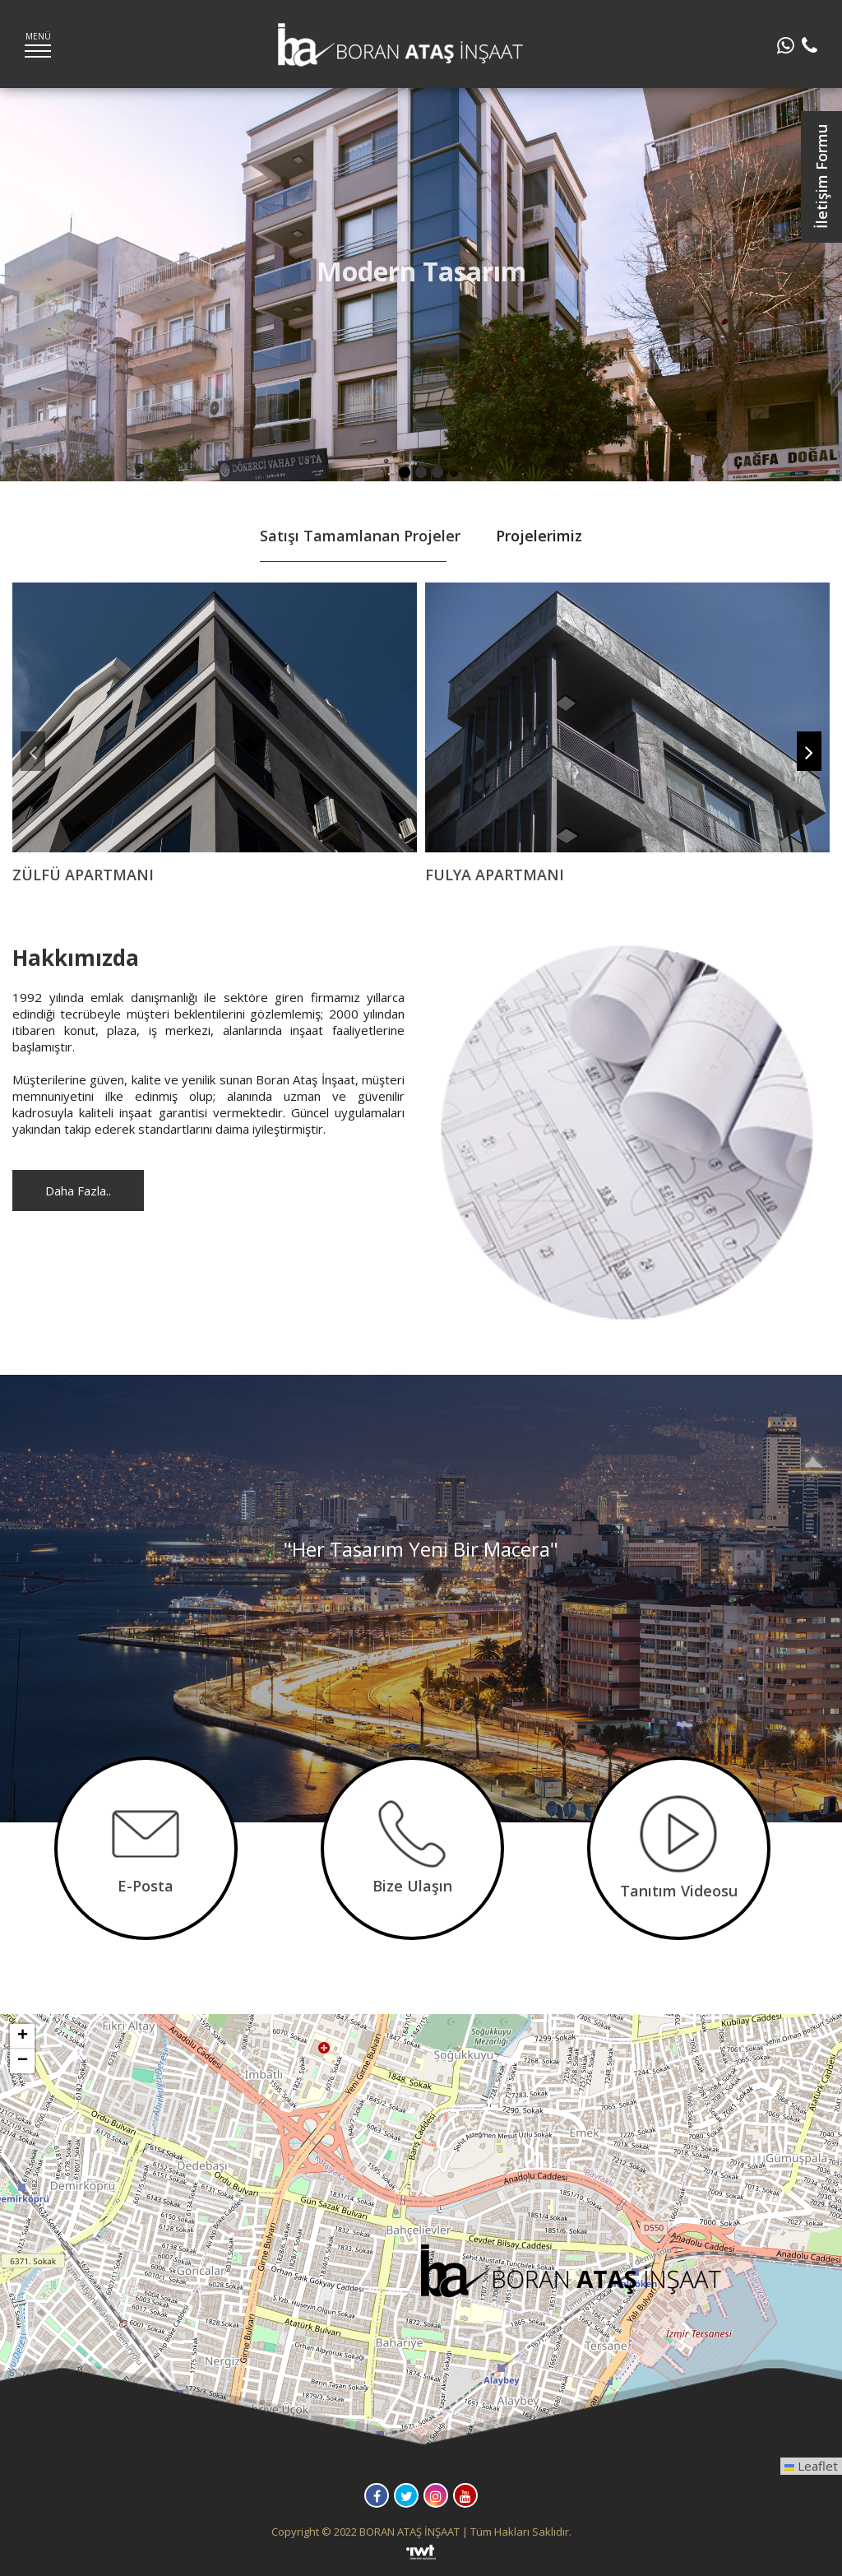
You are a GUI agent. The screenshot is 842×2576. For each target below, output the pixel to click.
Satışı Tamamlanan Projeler (360, 535)
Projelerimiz (539, 535)
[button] (573, 2275)
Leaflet (811, 2466)
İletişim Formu (821, 177)
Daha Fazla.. (78, 1190)
